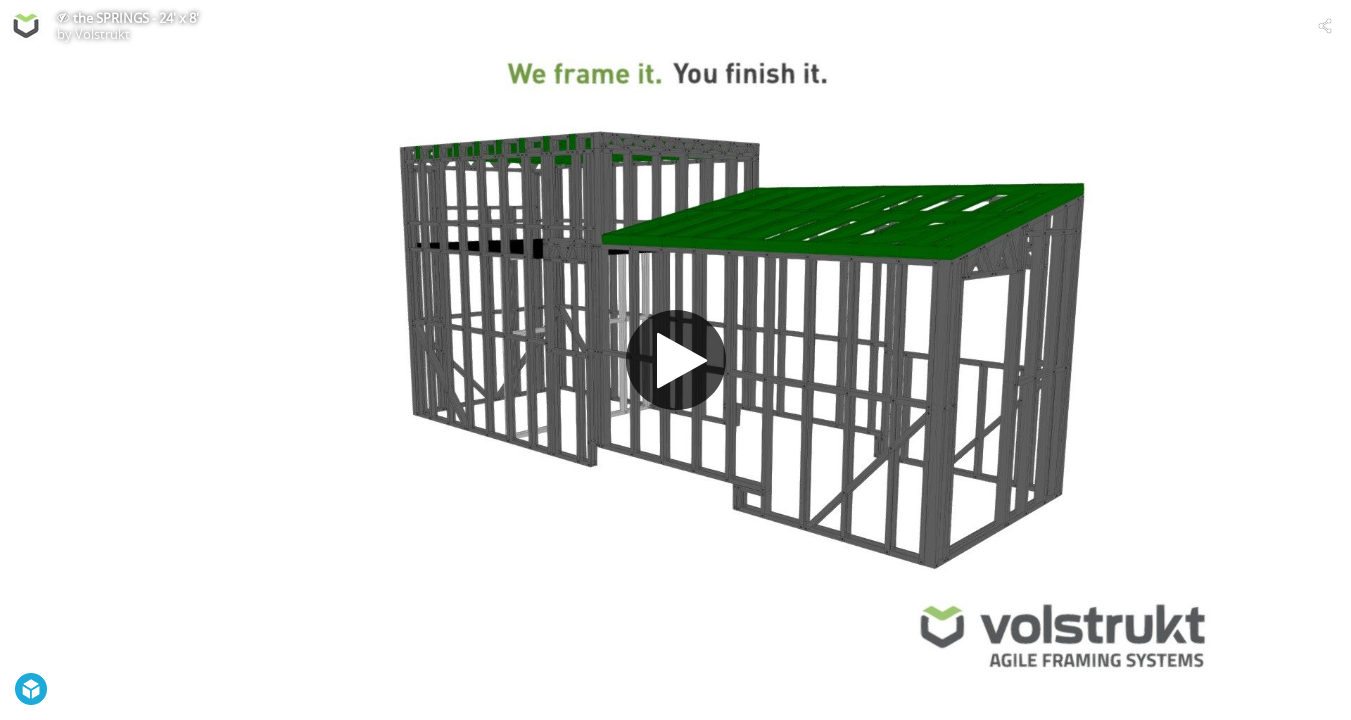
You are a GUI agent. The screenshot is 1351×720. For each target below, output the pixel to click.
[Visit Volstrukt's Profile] (26, 26)
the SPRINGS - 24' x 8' (136, 18)
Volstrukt (102, 34)
